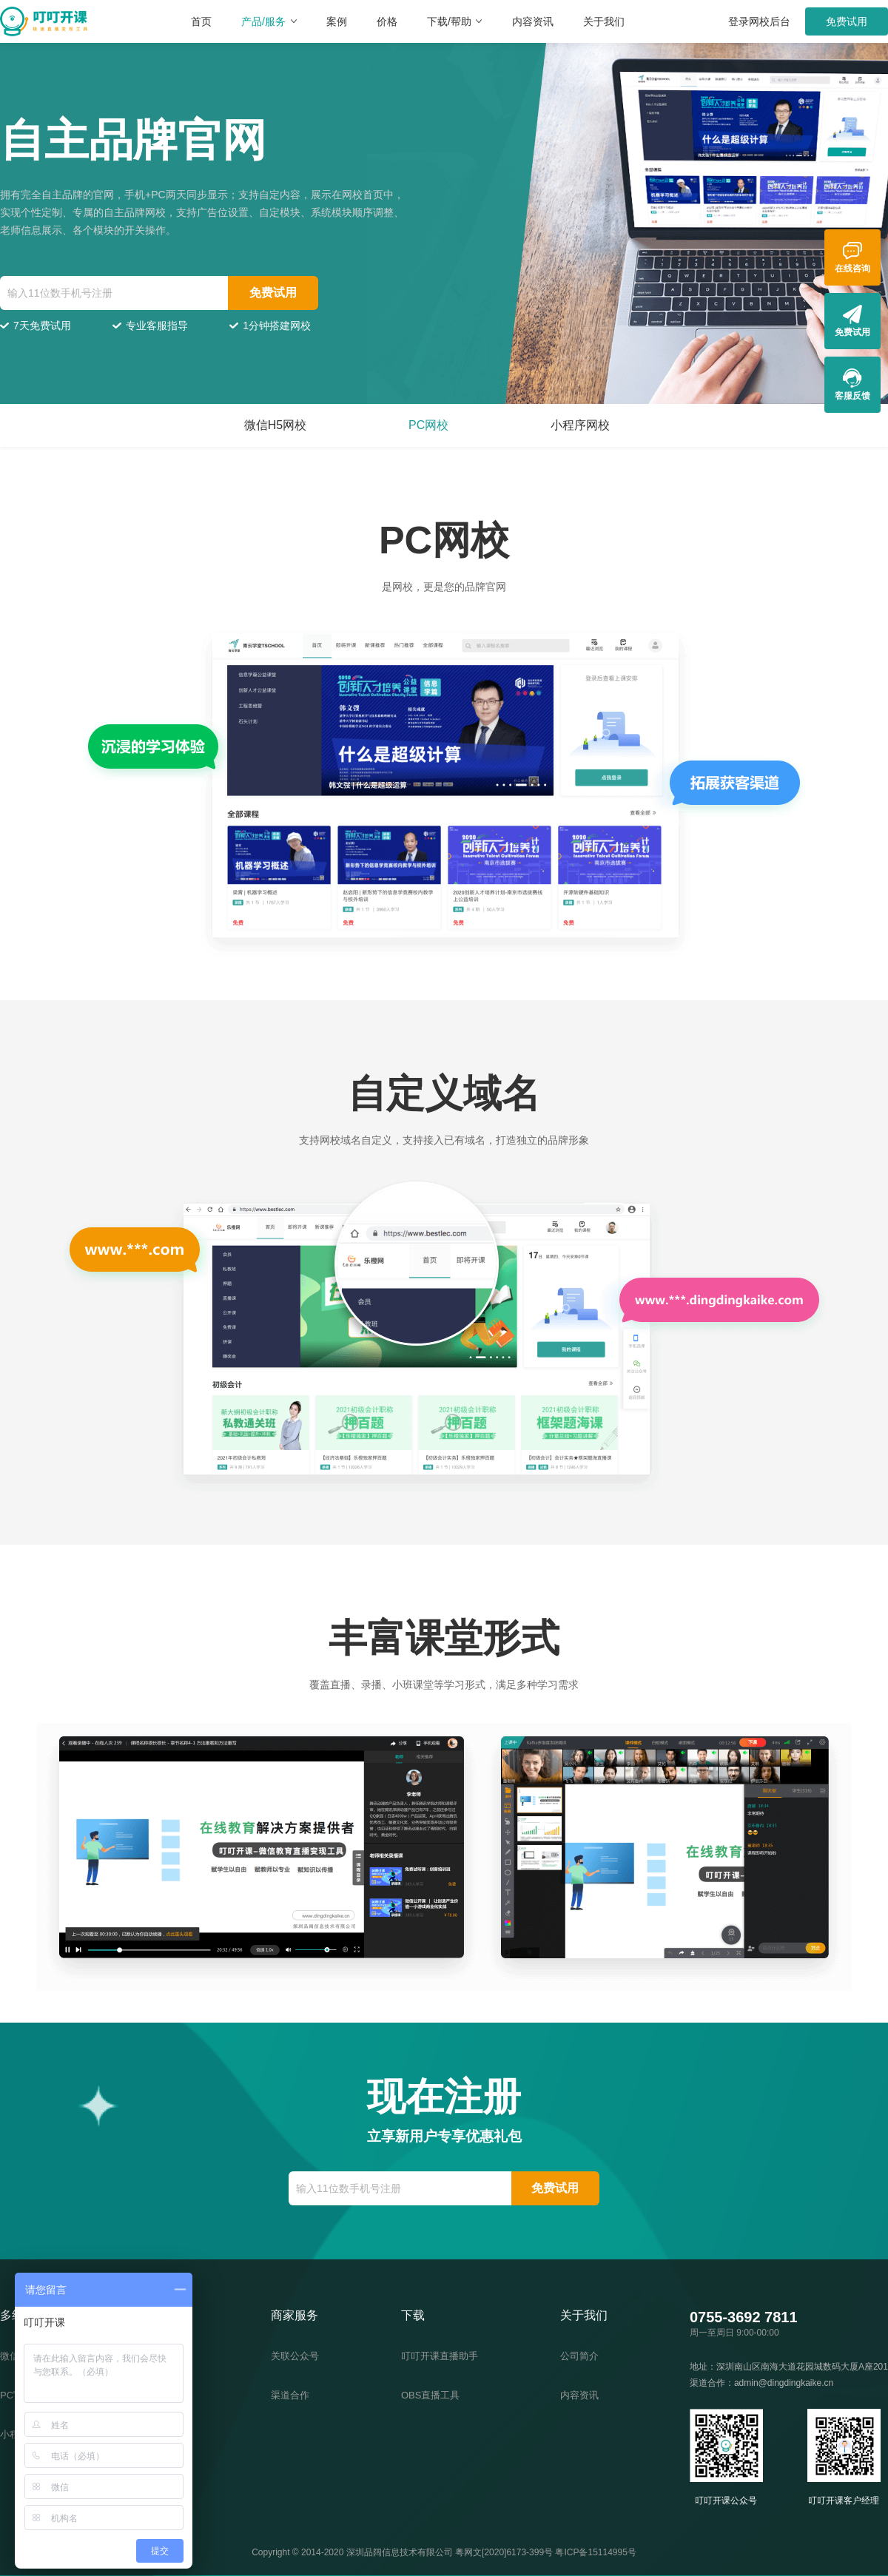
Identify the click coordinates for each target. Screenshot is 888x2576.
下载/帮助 (454, 21)
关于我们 (604, 21)
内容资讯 (533, 21)
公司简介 (579, 2355)
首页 (201, 21)
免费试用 (846, 21)
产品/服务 (269, 21)
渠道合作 (290, 2395)
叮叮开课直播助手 (439, 2355)
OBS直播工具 (430, 2395)
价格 (387, 21)
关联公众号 (295, 2355)
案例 (336, 21)
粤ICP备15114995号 (595, 2552)
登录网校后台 (759, 21)
